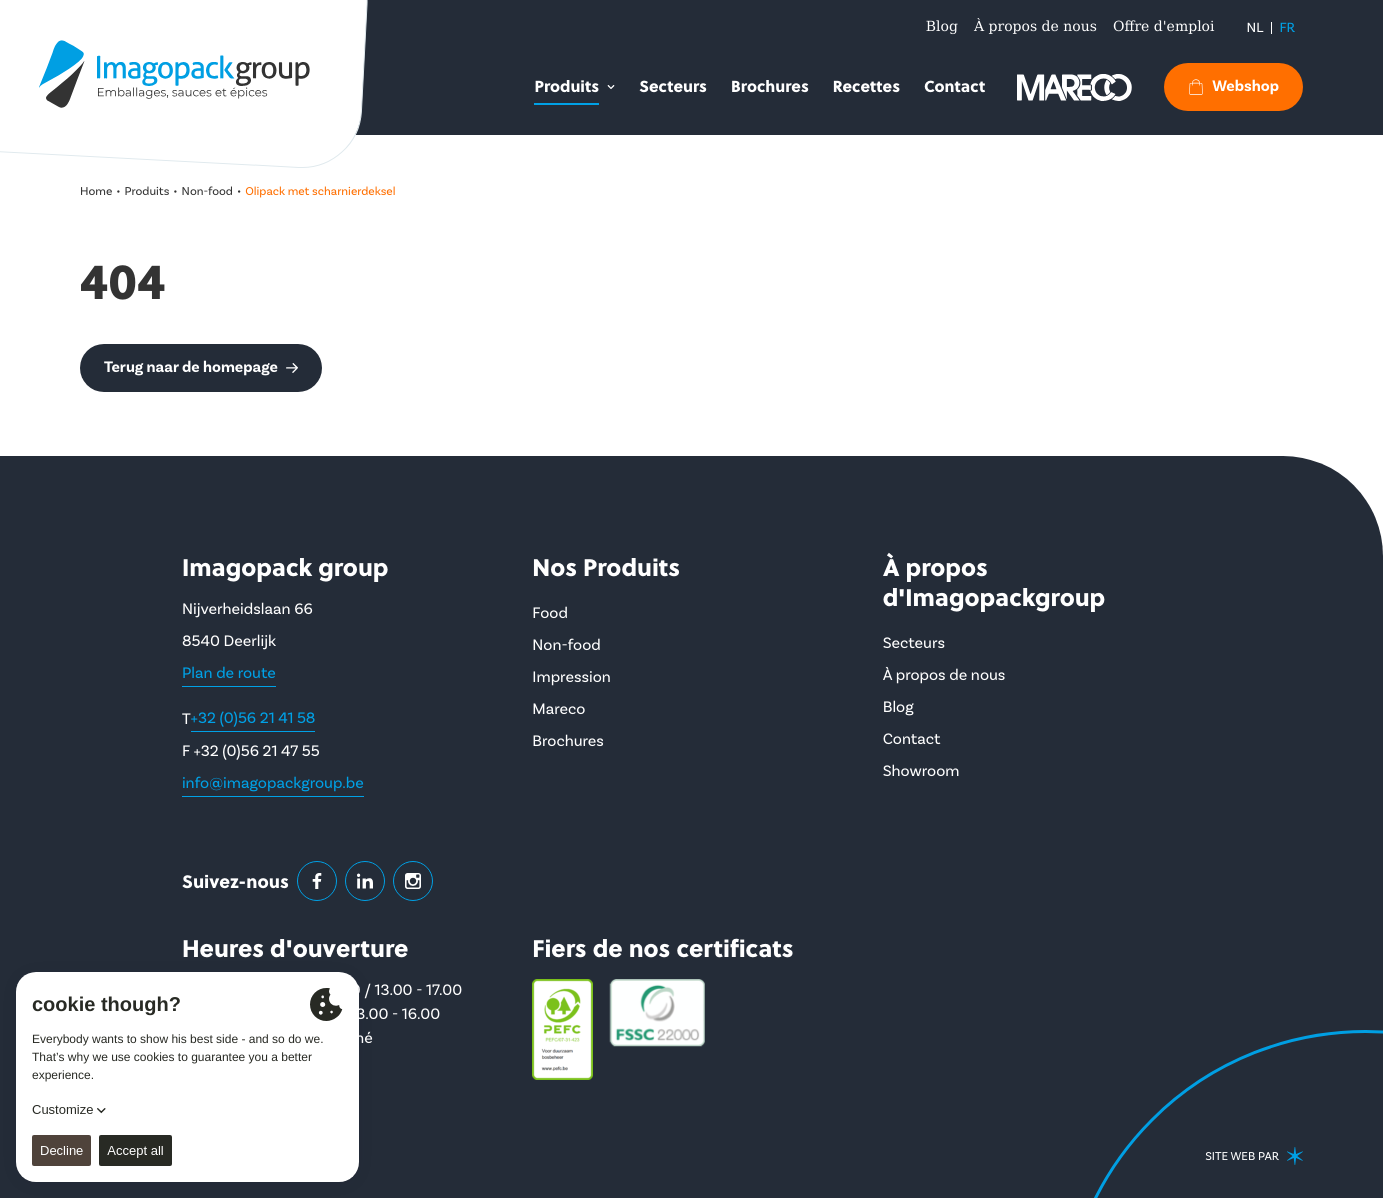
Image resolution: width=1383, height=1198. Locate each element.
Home (96, 191)
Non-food (207, 191)
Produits (147, 191)
